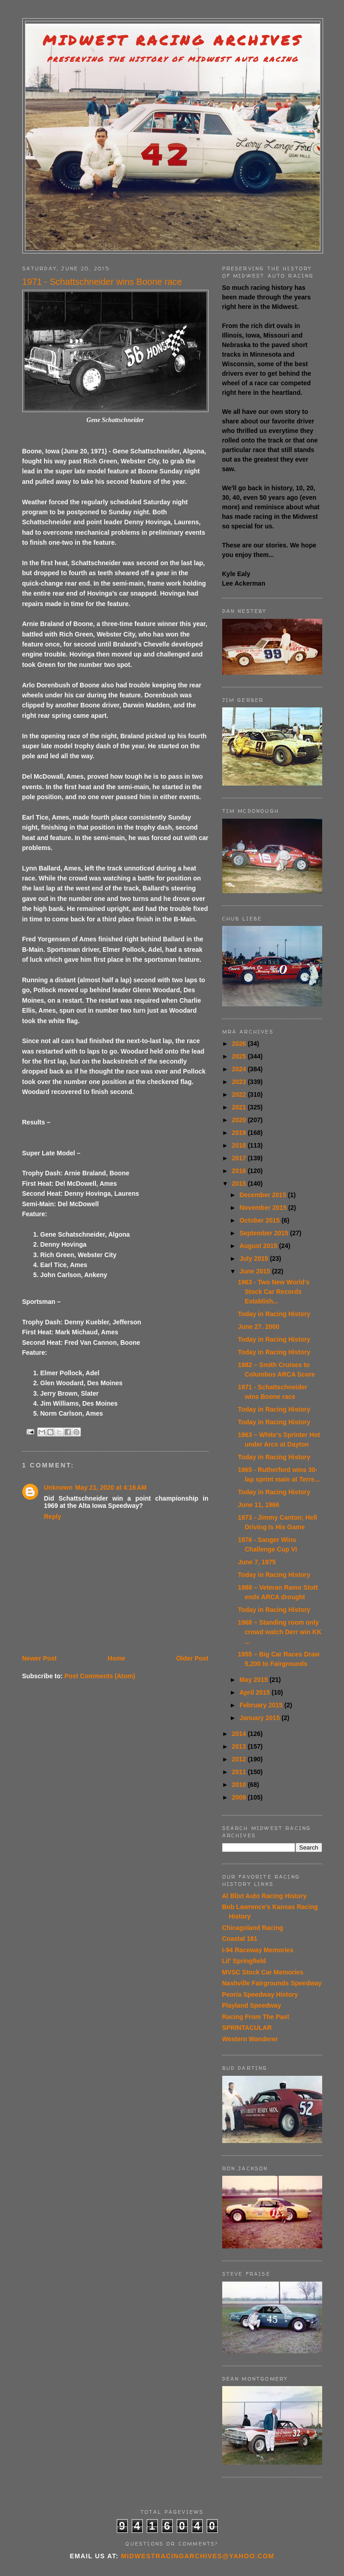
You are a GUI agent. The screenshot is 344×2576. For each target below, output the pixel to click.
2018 (240, 1145)
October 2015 (260, 1220)
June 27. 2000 (258, 1326)
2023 (240, 1081)
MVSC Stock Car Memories (263, 1972)
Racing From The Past (255, 2016)
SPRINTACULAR (247, 2027)
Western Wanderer (250, 2039)
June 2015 (255, 1271)
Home (116, 1658)
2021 (240, 1107)
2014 (240, 1733)
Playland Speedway (251, 2005)
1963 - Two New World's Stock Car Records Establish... (273, 1291)
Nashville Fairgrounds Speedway (272, 1983)
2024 (240, 1069)
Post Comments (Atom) (100, 1676)
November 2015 (263, 1207)
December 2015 (263, 1194)
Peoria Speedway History (260, 1994)
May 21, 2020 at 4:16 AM (111, 1487)
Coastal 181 (240, 1938)
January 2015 (260, 1717)
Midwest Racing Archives (173, 40)
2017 (240, 1158)
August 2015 (259, 1245)
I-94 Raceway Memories (258, 1950)
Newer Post (39, 1658)
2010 (240, 1784)
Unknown (58, 1487)
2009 (240, 1797)
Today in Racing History (274, 1314)
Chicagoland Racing (253, 1927)
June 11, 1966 (258, 1504)
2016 (240, 1170)
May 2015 (254, 1679)
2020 (240, 1120)
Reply (52, 1516)
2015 (240, 1183)
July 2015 (254, 1258)
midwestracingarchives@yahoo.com (197, 2556)
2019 (240, 1132)
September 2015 (264, 1233)
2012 (240, 1759)
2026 (240, 1043)
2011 (240, 1771)
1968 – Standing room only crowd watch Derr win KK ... (279, 1632)
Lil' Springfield (244, 1960)
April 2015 (255, 1692)
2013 (240, 1746)
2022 (240, 1094)
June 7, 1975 (256, 1562)
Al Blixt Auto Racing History (264, 1896)
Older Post (192, 1658)
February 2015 (261, 1705)
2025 (240, 1056)
